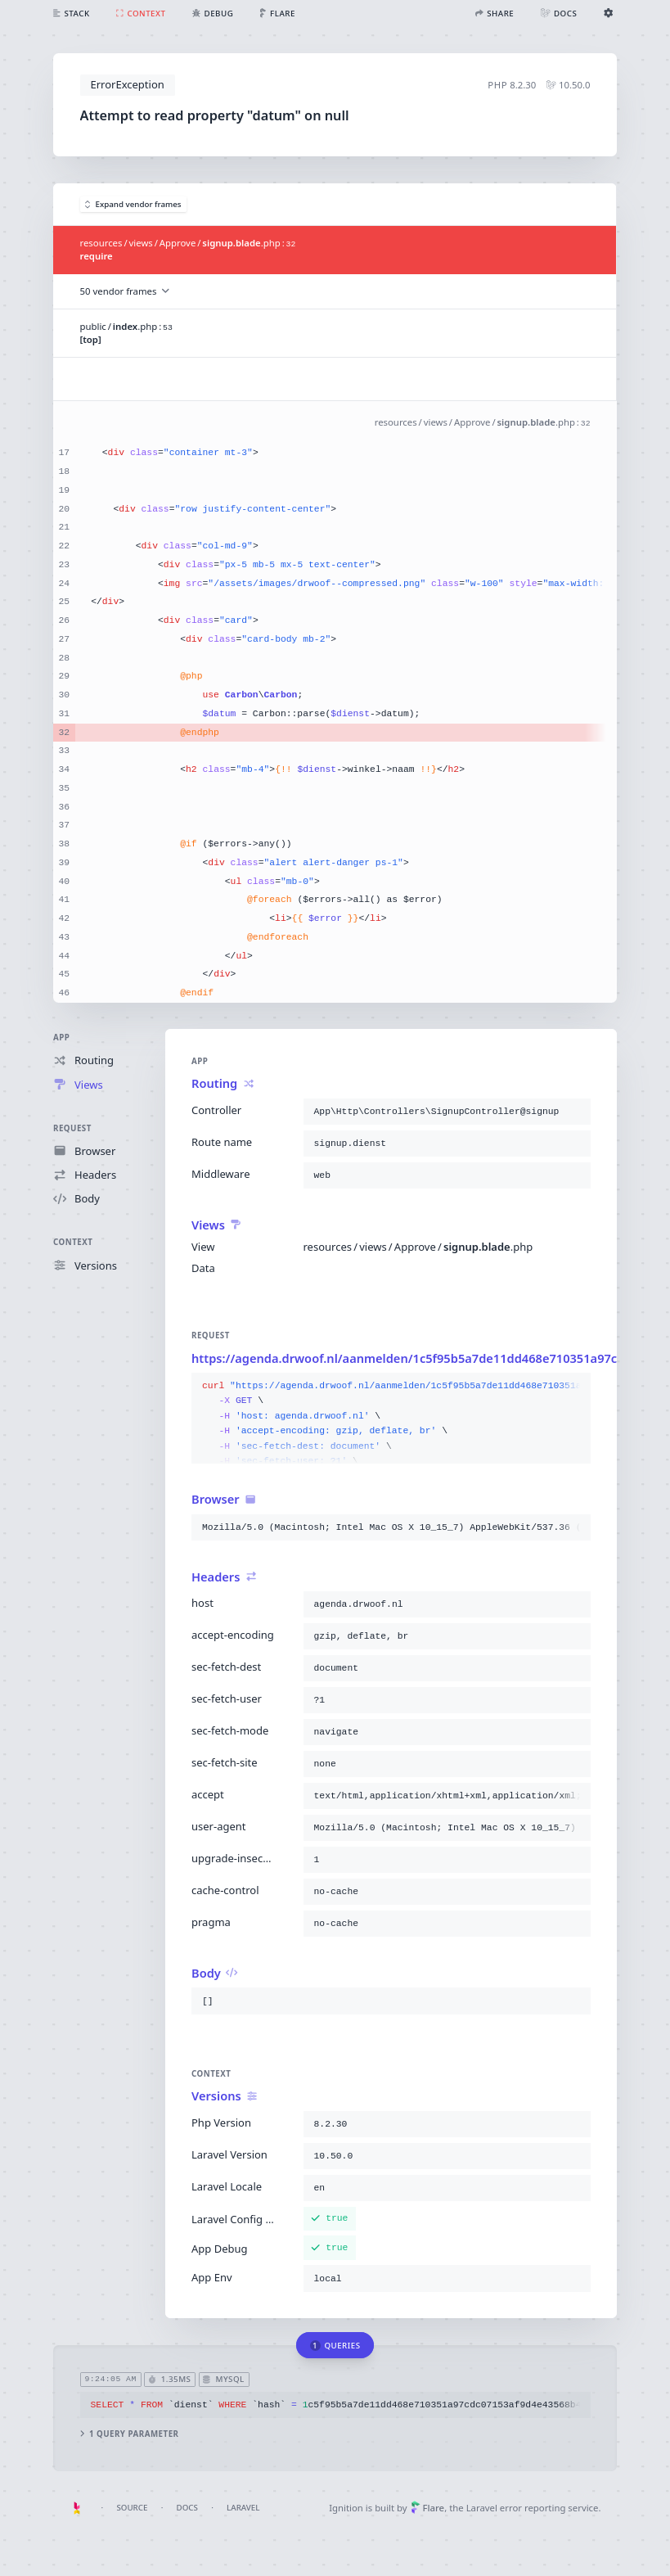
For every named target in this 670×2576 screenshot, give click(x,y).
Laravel (243, 2507)
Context (72, 1242)
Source (131, 2507)
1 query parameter (129, 2433)
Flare (427, 2508)
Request (72, 1128)
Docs (187, 2507)
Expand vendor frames (133, 204)
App (61, 1037)
